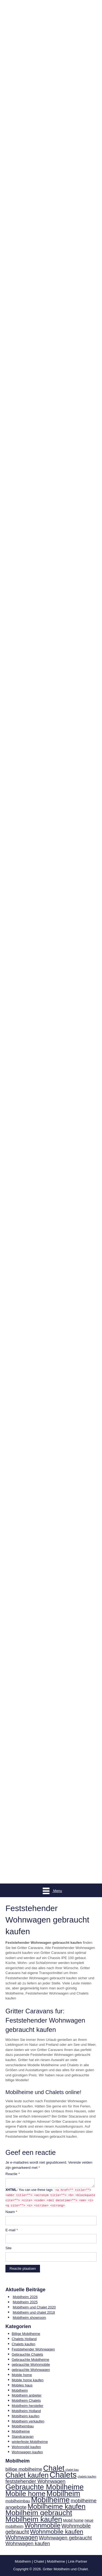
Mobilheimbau (23, 2426)
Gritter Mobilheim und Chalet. (66, 2569)
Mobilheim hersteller (27, 2406)
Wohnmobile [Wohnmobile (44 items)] (42, 2525)
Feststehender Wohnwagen (33, 2349)
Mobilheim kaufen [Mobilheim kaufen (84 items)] (33, 2519)
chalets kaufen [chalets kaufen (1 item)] (87, 2476)
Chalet (39, 2561)
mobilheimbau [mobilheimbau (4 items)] (17, 2501)
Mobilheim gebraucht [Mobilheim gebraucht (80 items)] (38, 2513)
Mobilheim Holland (26, 2411)
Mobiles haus (22, 2385)
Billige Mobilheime (26, 2334)
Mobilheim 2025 (25, 2302)
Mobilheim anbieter (27, 2395)
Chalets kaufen (23, 2344)
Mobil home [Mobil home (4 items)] (73, 2520)
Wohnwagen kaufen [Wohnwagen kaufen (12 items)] (27, 2543)
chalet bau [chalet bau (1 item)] (72, 2469)
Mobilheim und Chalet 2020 (34, 2307)
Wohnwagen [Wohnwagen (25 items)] (21, 2537)
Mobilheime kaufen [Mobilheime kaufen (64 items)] (56, 2506)
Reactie (12, 2174)
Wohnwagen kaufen (27, 2452)
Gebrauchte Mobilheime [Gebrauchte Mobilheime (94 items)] (44, 2487)
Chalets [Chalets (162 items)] (63, 2474)
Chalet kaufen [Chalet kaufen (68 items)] (27, 2475)
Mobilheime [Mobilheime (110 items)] (50, 2500)
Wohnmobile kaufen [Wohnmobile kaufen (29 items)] (56, 2531)
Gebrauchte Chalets (27, 2354)
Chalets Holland (24, 2339)
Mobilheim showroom (29, 2318)
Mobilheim (20, 2390)
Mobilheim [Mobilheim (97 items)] (63, 2493)
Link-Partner (77, 2561)
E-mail (11, 2230)
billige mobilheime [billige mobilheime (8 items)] (23, 2469)
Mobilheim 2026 (25, 2297)
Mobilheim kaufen (25, 2416)
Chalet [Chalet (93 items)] (53, 2468)
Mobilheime (21, 2431)
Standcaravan (22, 2436)
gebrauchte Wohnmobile (31, 2364)
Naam (11, 2212)
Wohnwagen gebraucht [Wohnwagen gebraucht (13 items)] (65, 2538)
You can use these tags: (50, 2198)
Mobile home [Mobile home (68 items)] (25, 2493)
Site (8, 2248)
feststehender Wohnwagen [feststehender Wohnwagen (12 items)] (35, 2481)
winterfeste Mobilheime (30, 2442)
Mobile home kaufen (28, 2380)
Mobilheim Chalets (26, 2400)
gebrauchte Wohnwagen (31, 2370)
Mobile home (22, 2375)
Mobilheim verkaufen (28, 2421)
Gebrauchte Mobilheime (30, 2360)
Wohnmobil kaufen (26, 2447)
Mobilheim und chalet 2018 (34, 2312)
